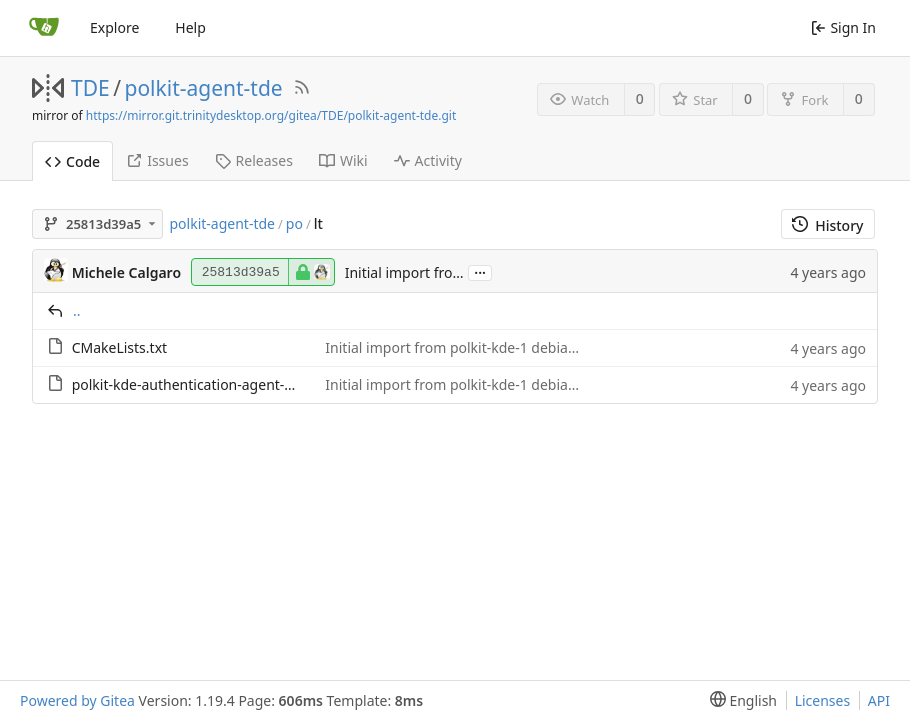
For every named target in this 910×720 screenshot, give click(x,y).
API (879, 700)
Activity (428, 160)
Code (72, 161)
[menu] (739, 700)
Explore (114, 27)
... (480, 271)
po (294, 223)
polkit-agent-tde (204, 88)
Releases (254, 160)
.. (77, 310)
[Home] (44, 28)
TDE (90, 88)
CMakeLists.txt (119, 347)
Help (190, 27)
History (827, 225)
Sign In (843, 27)
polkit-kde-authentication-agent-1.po (193, 384)
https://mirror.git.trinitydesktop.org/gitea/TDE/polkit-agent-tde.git (271, 115)
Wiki (343, 160)
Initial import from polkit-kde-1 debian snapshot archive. (510, 347)
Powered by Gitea (77, 700)
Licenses (823, 700)
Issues (157, 160)
